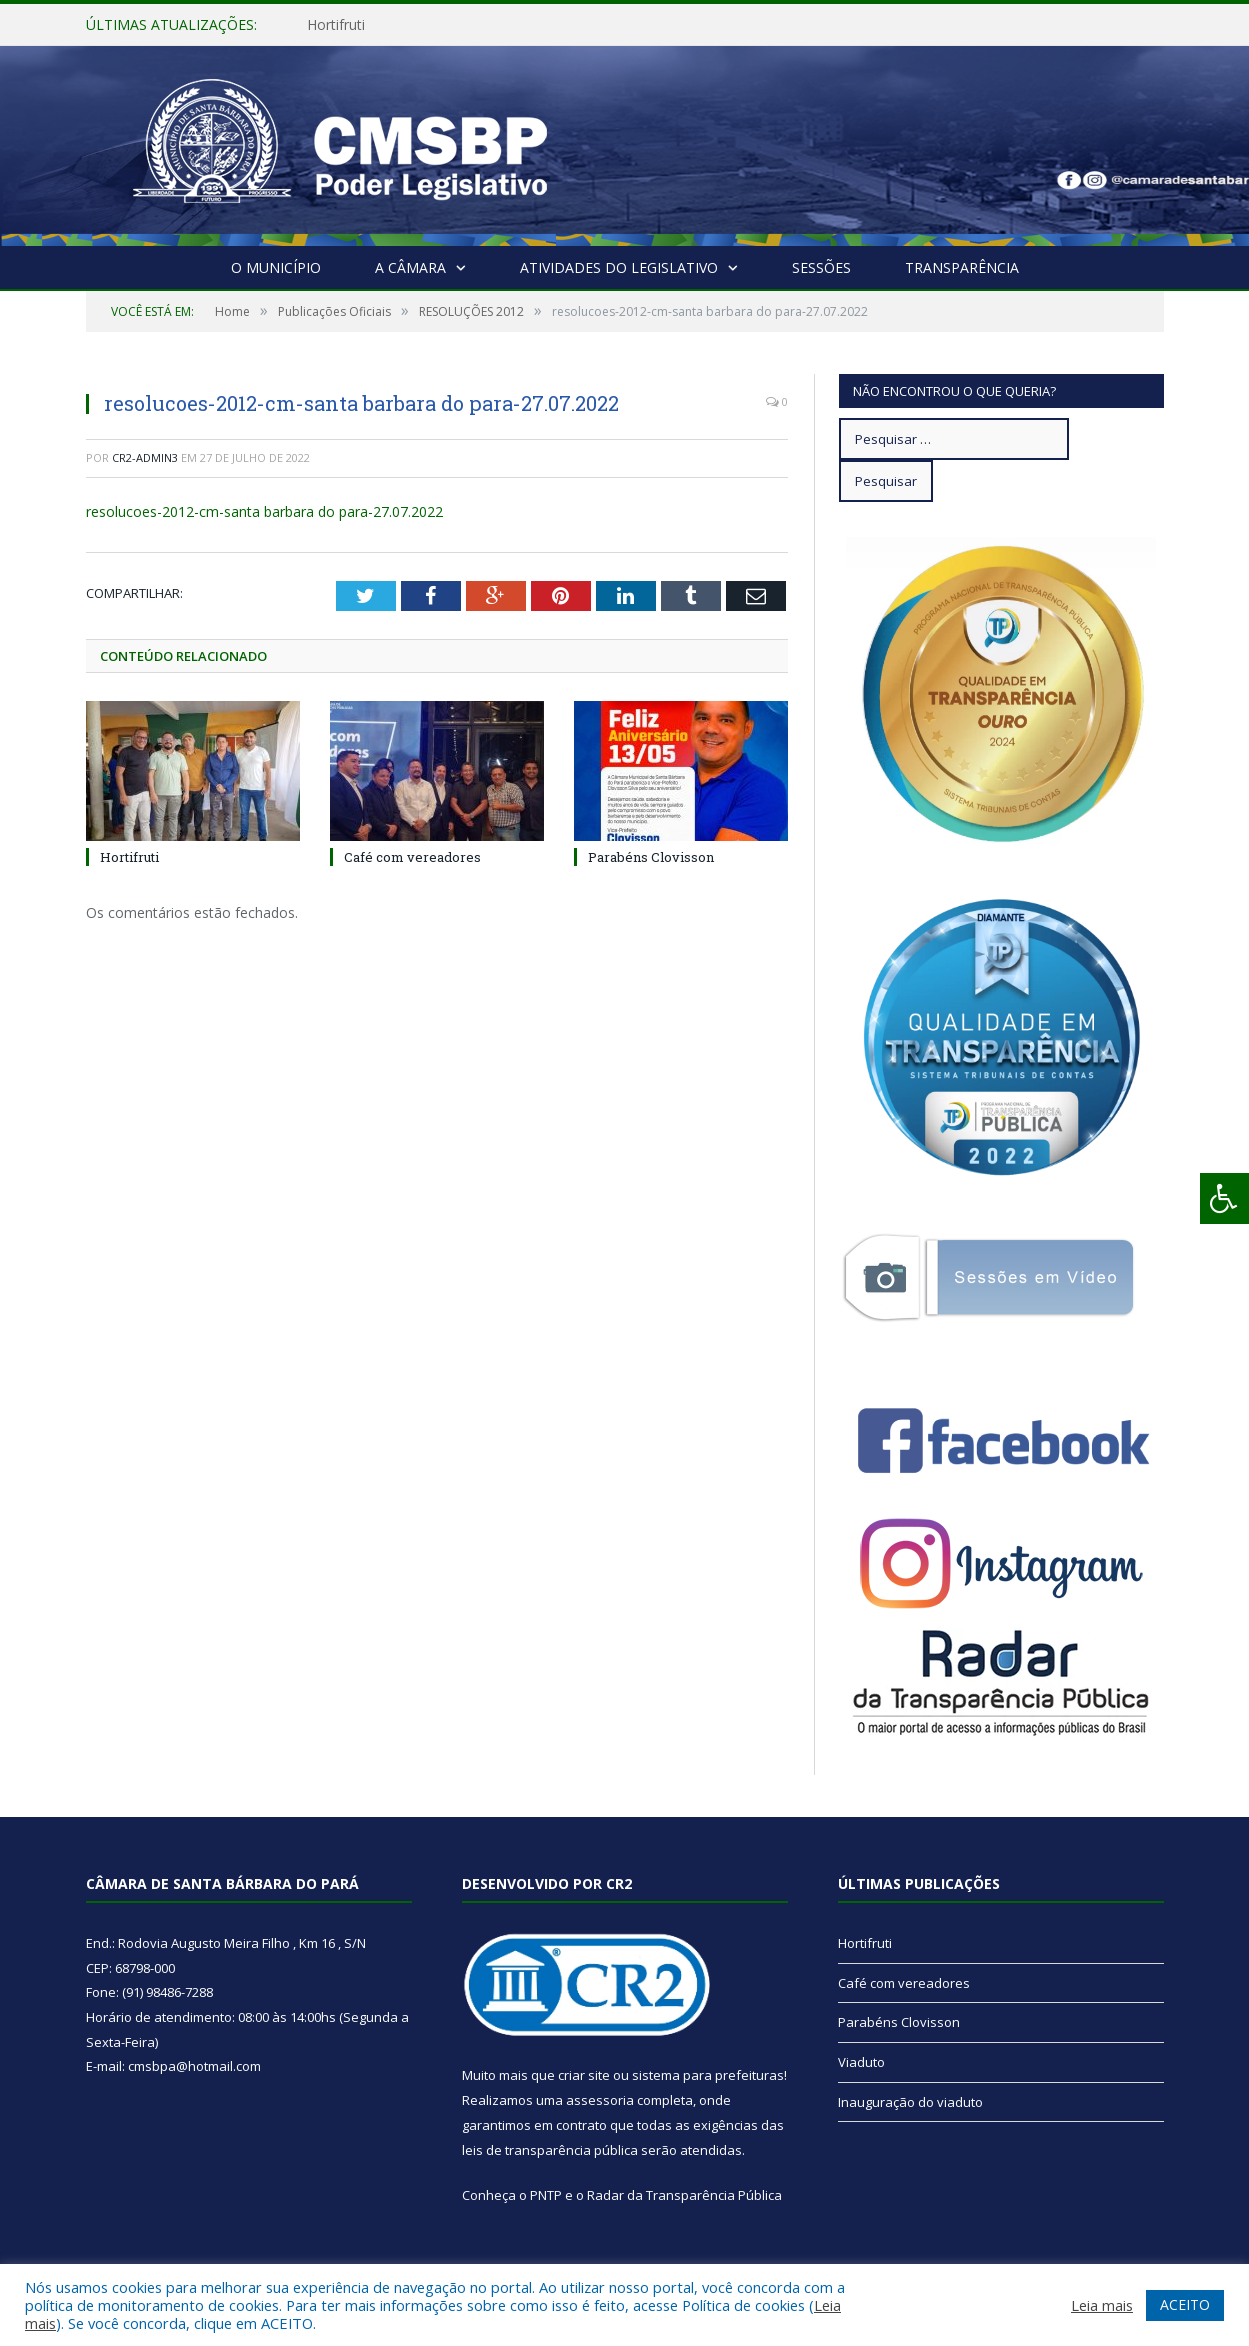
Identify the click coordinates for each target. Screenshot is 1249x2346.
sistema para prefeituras (708, 2075)
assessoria (600, 2100)
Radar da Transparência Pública (684, 2195)
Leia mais (1102, 2305)
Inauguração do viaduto (910, 2102)
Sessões (821, 267)
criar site (584, 2075)
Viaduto (861, 2062)
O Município (276, 267)
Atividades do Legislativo (619, 267)
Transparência (962, 267)
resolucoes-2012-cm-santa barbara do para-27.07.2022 (264, 511)
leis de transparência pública (550, 2150)
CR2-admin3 (145, 457)
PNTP (546, 2195)
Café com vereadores (412, 857)
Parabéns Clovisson (651, 857)
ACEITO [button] (1185, 2304)
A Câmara (410, 267)
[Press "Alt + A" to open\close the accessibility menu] (1224, 1198)
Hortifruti (336, 25)
